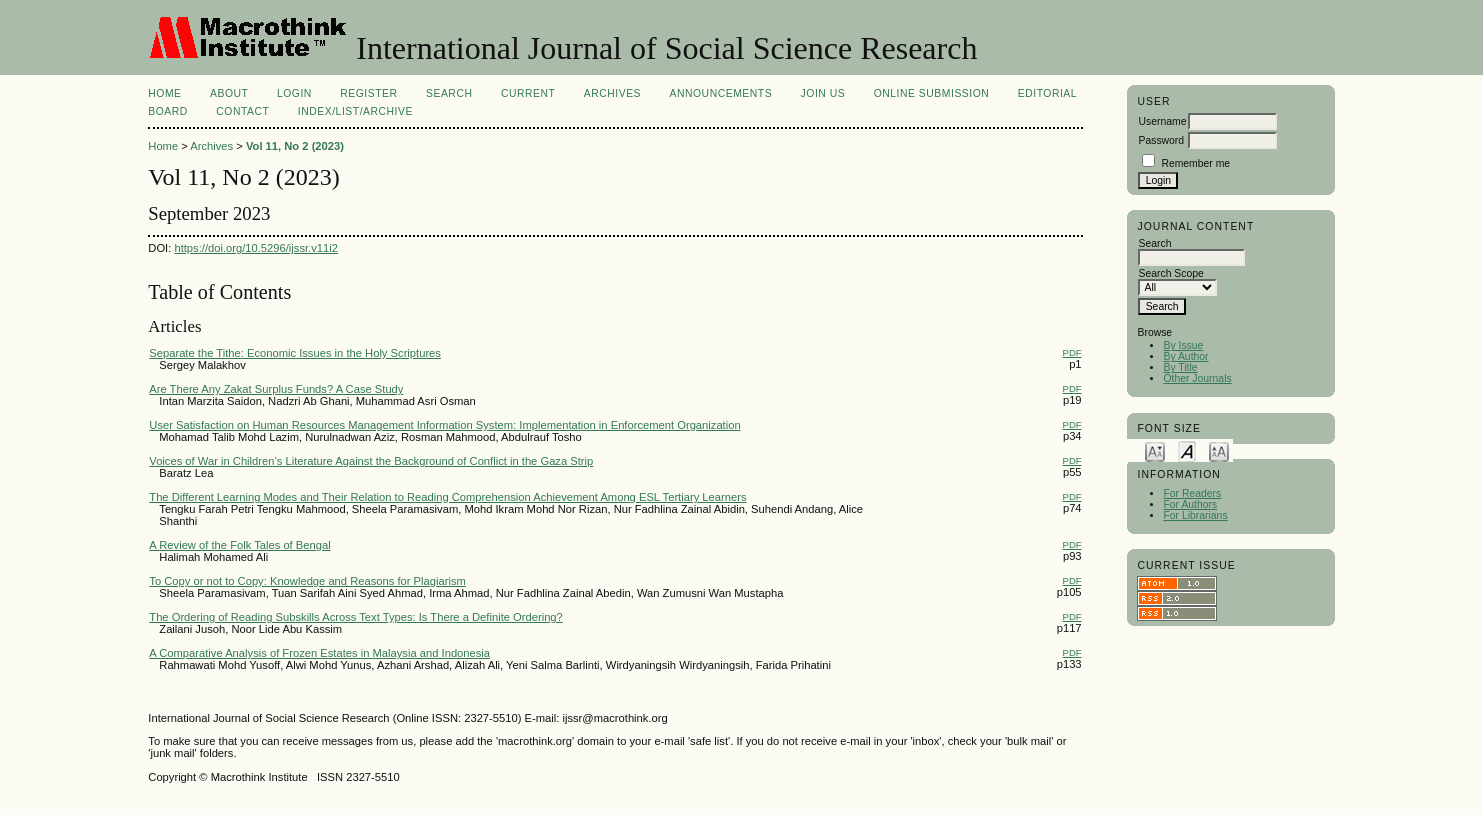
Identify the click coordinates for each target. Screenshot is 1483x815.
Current (528, 93)
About (229, 93)
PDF (1072, 352)
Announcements (721, 93)
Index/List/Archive (355, 111)
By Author (1185, 356)
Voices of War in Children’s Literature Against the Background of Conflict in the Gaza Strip (371, 461)
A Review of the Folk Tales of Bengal (239, 545)
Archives (612, 93)
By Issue (1183, 345)
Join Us (823, 93)
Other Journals (1197, 378)
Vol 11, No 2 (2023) (295, 146)
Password (1161, 140)
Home (164, 93)
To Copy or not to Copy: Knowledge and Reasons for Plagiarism (307, 581)
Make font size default (1187, 450)
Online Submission (932, 93)
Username (1162, 121)
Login (294, 93)
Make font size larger (1219, 450)
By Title (1180, 367)
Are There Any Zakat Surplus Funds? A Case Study (276, 389)
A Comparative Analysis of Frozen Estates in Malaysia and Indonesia (319, 653)
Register (368, 93)
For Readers (1192, 493)
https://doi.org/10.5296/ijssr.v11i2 (256, 248)
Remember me (1195, 163)
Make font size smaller (1155, 450)
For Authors (1190, 504)
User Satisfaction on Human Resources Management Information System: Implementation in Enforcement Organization (444, 425)
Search (449, 93)
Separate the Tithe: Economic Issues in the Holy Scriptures (295, 353)
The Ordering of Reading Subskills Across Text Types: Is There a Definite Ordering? (356, 617)
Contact (242, 111)
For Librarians (1195, 515)
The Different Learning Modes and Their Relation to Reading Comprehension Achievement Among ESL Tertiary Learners (447, 497)
